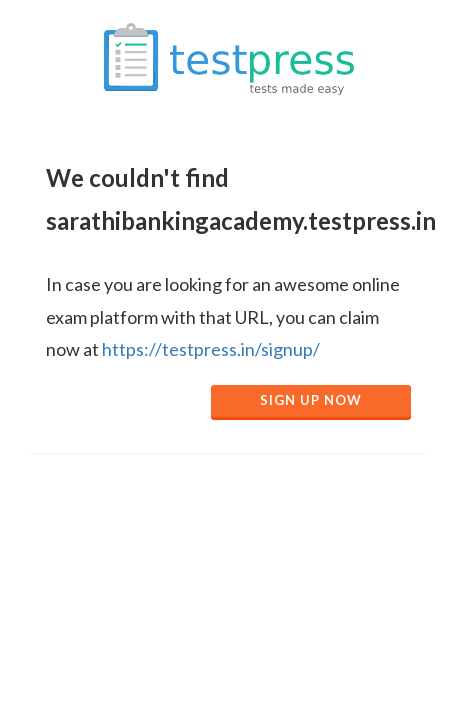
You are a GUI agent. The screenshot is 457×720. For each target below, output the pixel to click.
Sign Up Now (311, 400)
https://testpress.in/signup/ (211, 349)
